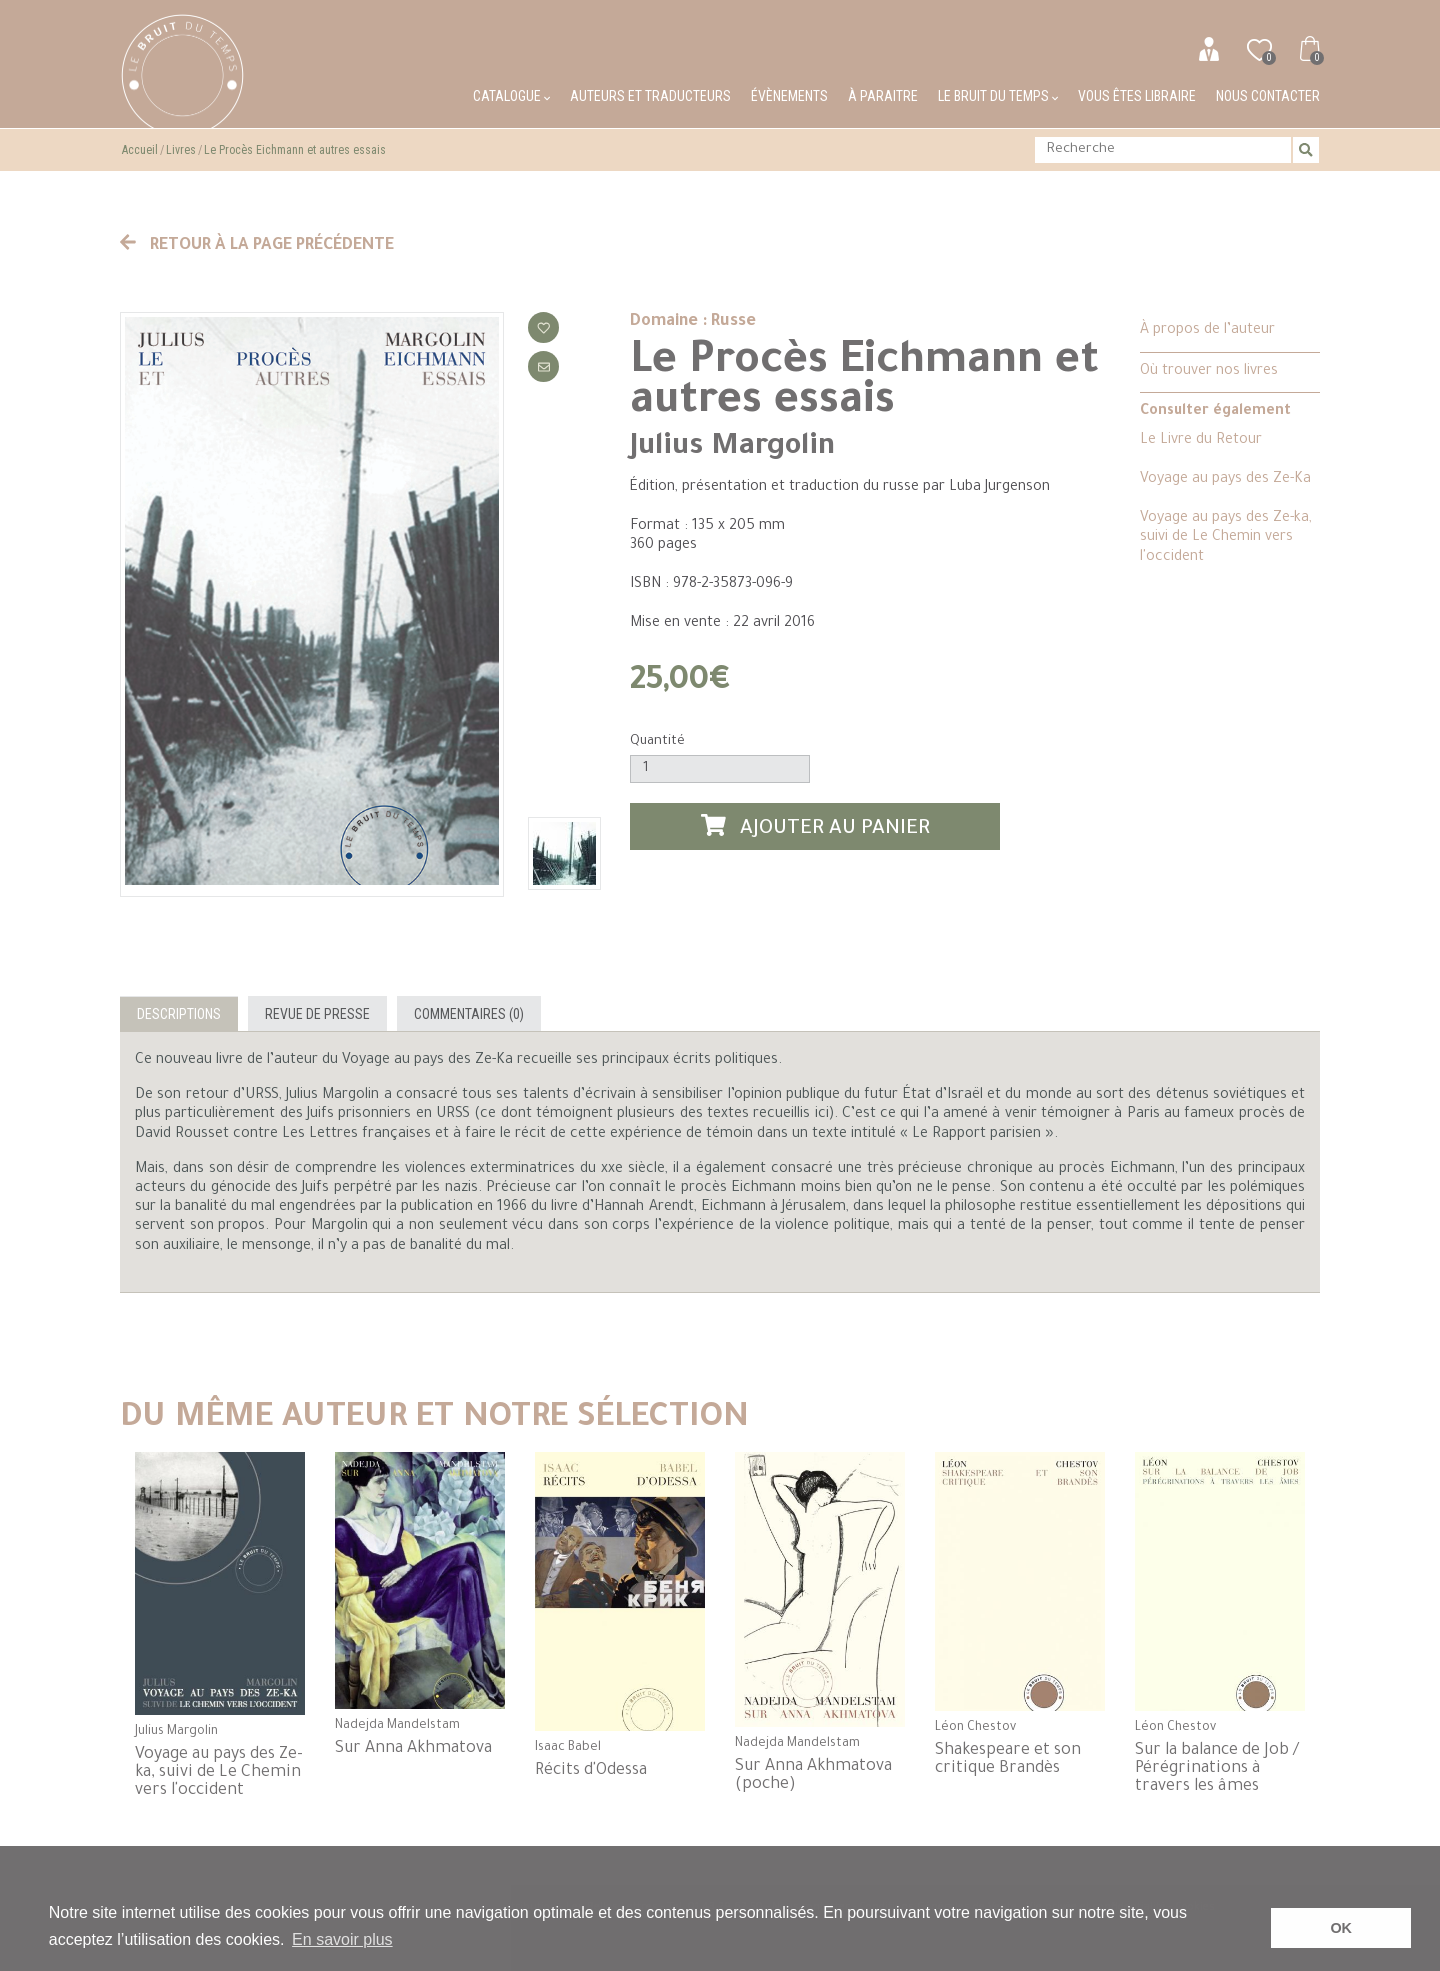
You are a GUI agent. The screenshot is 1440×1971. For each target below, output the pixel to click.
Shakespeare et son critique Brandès (1008, 1760)
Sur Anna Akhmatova (413, 1749)
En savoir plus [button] (342, 1939)
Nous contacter (1268, 96)
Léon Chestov (975, 1728)
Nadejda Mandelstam (397, 1726)
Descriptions (179, 1014)
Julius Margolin (732, 448)
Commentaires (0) (469, 1014)
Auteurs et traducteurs (650, 96)
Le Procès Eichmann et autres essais (295, 150)
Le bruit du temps (998, 96)
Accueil (140, 150)
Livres (181, 150)
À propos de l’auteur (1207, 331)
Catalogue (511, 96)
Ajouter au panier (816, 827)
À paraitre (883, 96)
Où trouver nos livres (1209, 372)
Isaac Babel (568, 1748)
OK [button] (1341, 1928)
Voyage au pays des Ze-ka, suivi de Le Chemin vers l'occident (1226, 538)
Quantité (657, 741)
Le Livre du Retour (1201, 441)
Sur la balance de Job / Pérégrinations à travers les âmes (1217, 1769)
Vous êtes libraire (1137, 96)
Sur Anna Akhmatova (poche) (813, 1776)
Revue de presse (317, 1014)
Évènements (789, 96)
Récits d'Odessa (591, 1771)
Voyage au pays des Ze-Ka (1225, 480)
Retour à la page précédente (257, 246)
